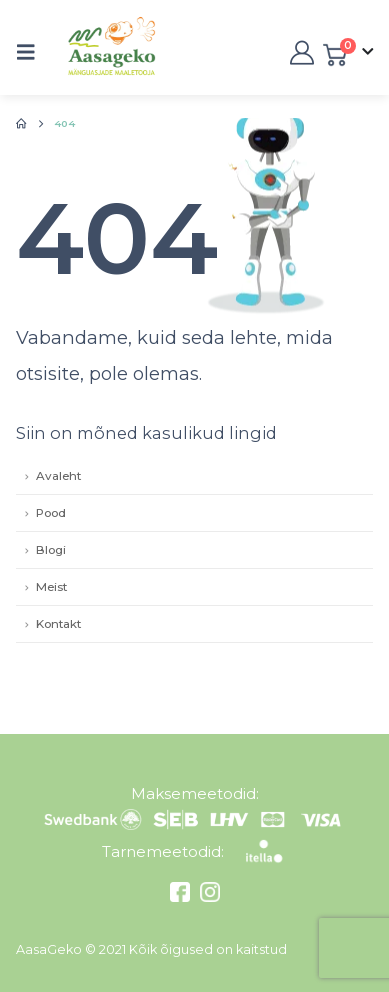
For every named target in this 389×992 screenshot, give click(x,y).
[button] (32, 52)
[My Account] (300, 52)
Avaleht (58, 476)
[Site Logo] (90, 52)
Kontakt (58, 624)
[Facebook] (182, 897)
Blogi (51, 550)
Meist (51, 587)
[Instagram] (207, 897)
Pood (51, 513)
